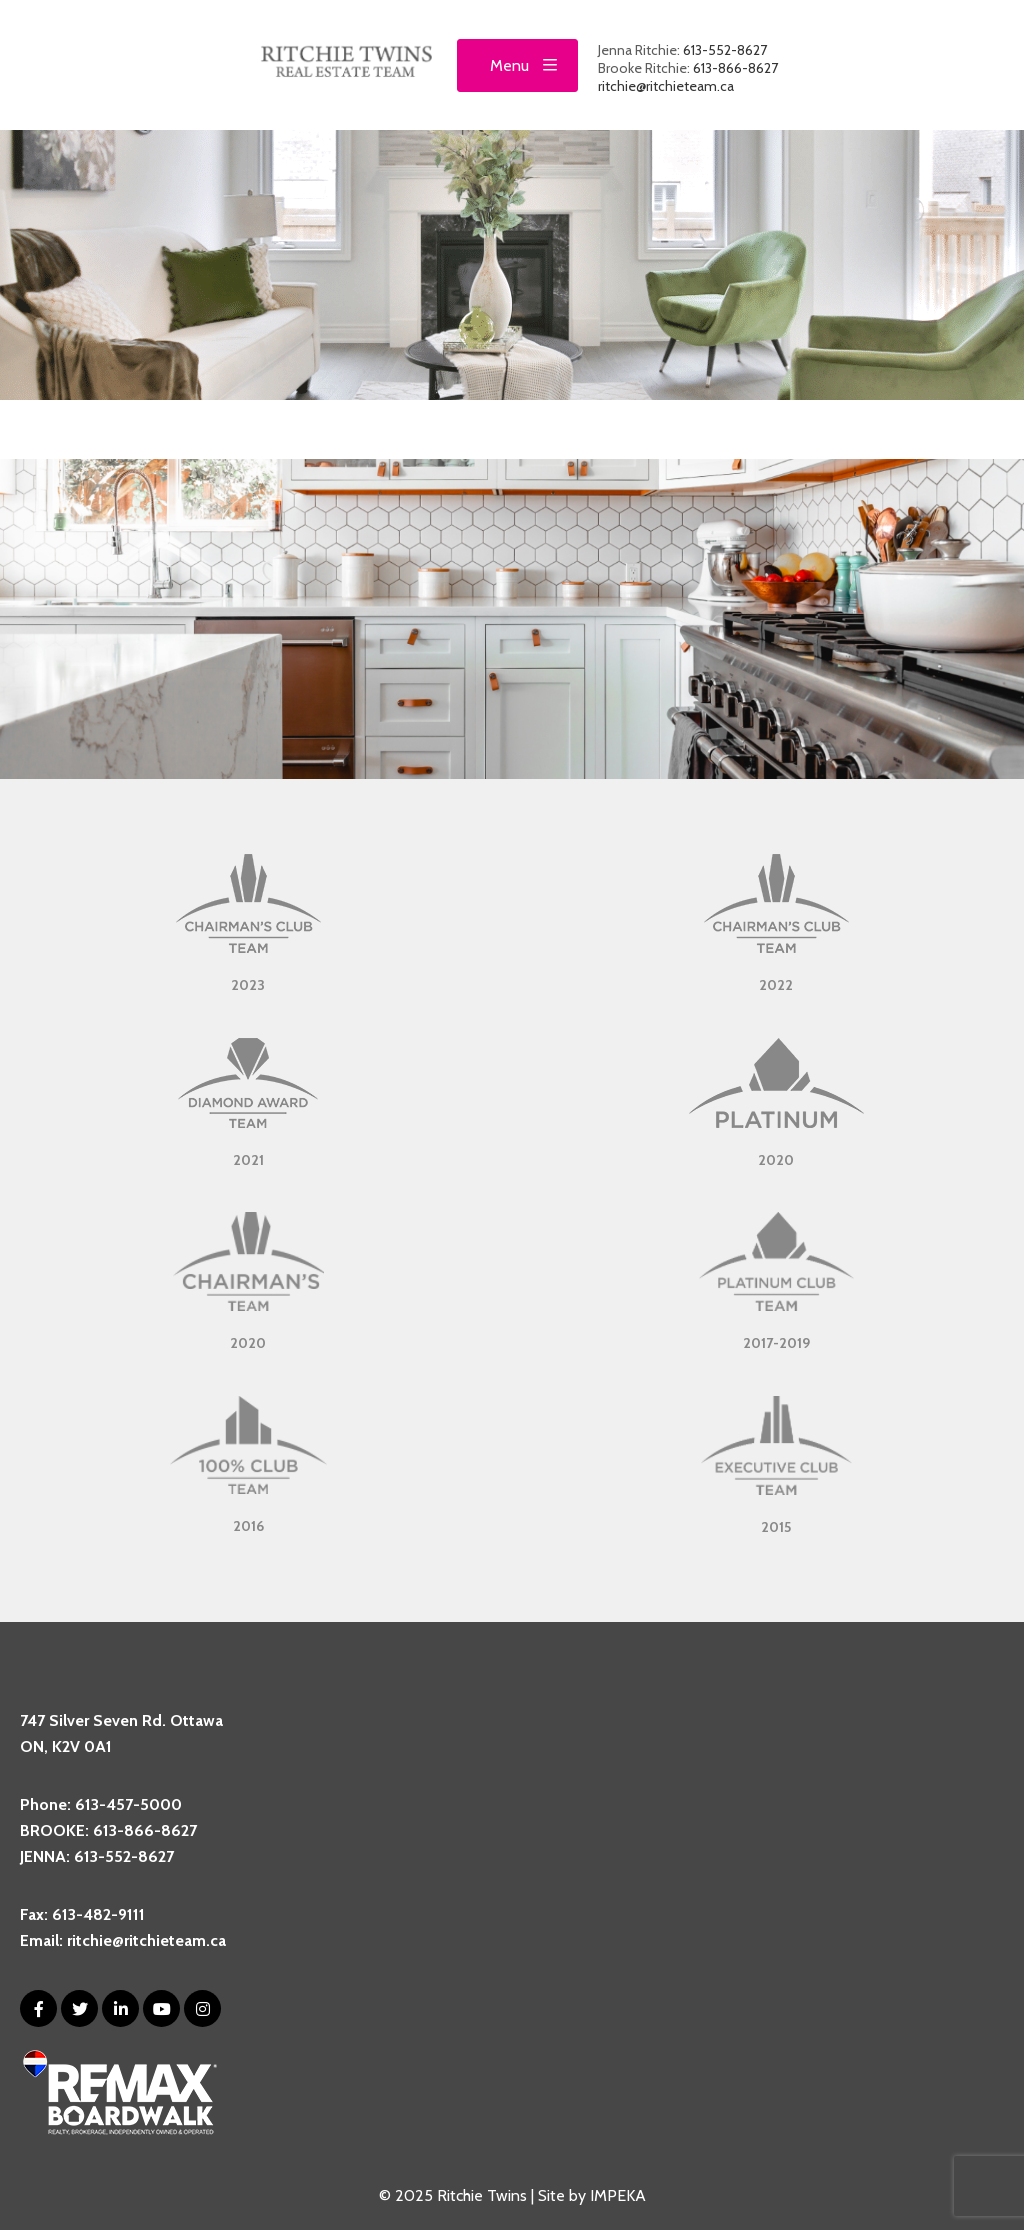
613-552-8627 (725, 50)
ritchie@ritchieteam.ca (666, 86)
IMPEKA (618, 2195)
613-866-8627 (735, 68)
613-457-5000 (128, 1804)
